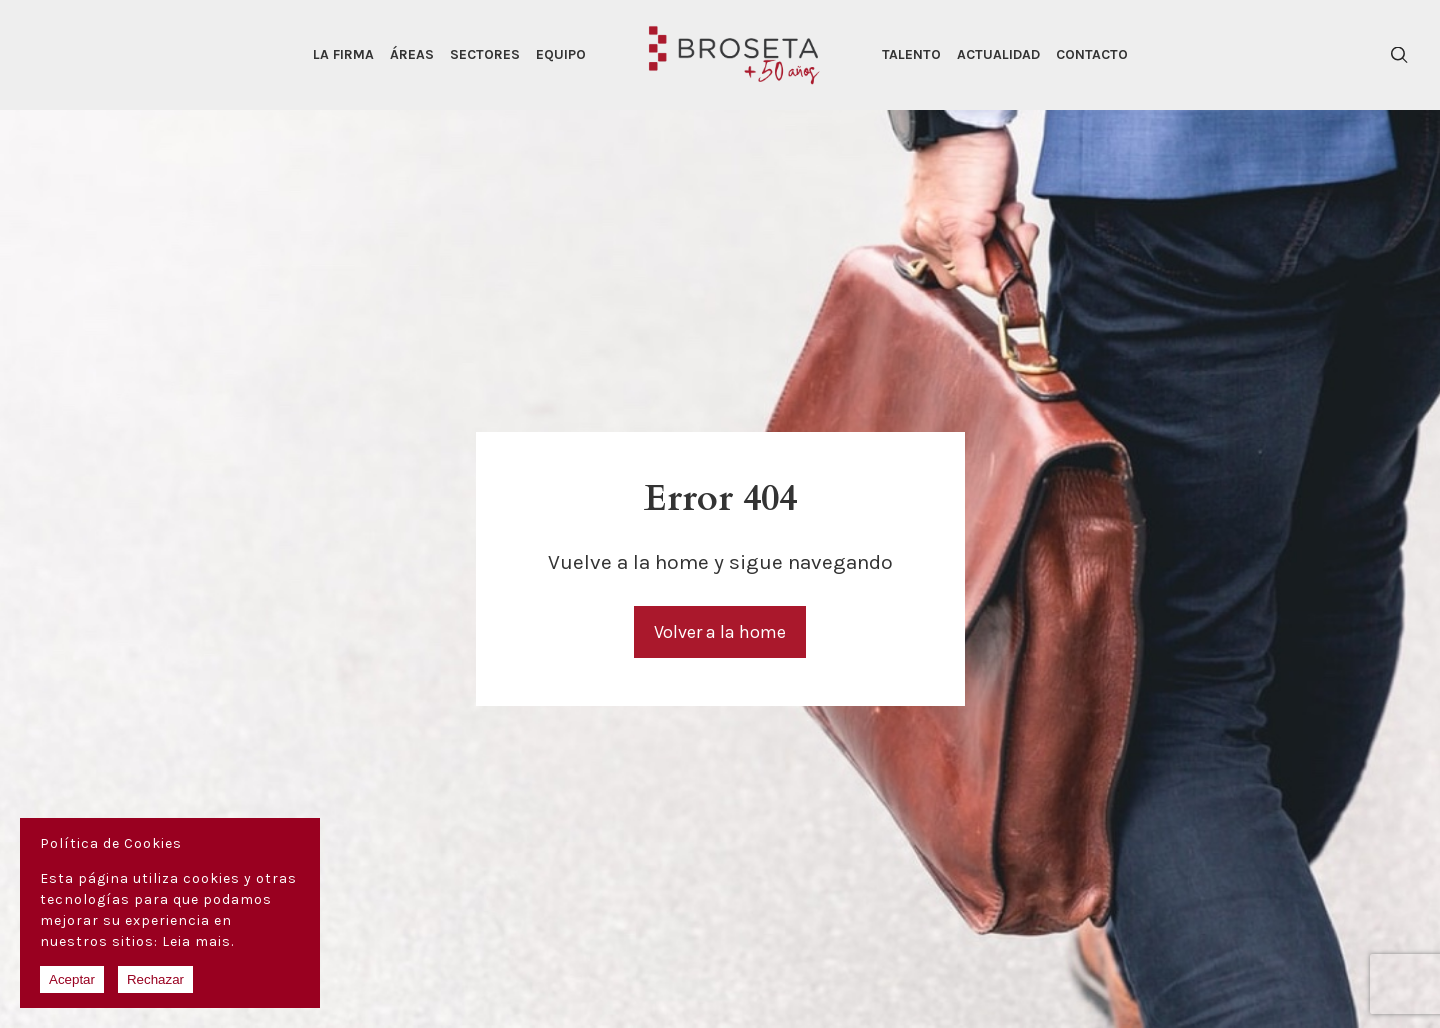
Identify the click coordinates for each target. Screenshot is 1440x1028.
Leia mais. (198, 941)
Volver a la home (720, 632)
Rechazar (155, 979)
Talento (911, 54)
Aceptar (72, 979)
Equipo (561, 54)
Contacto (1092, 54)
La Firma (343, 54)
